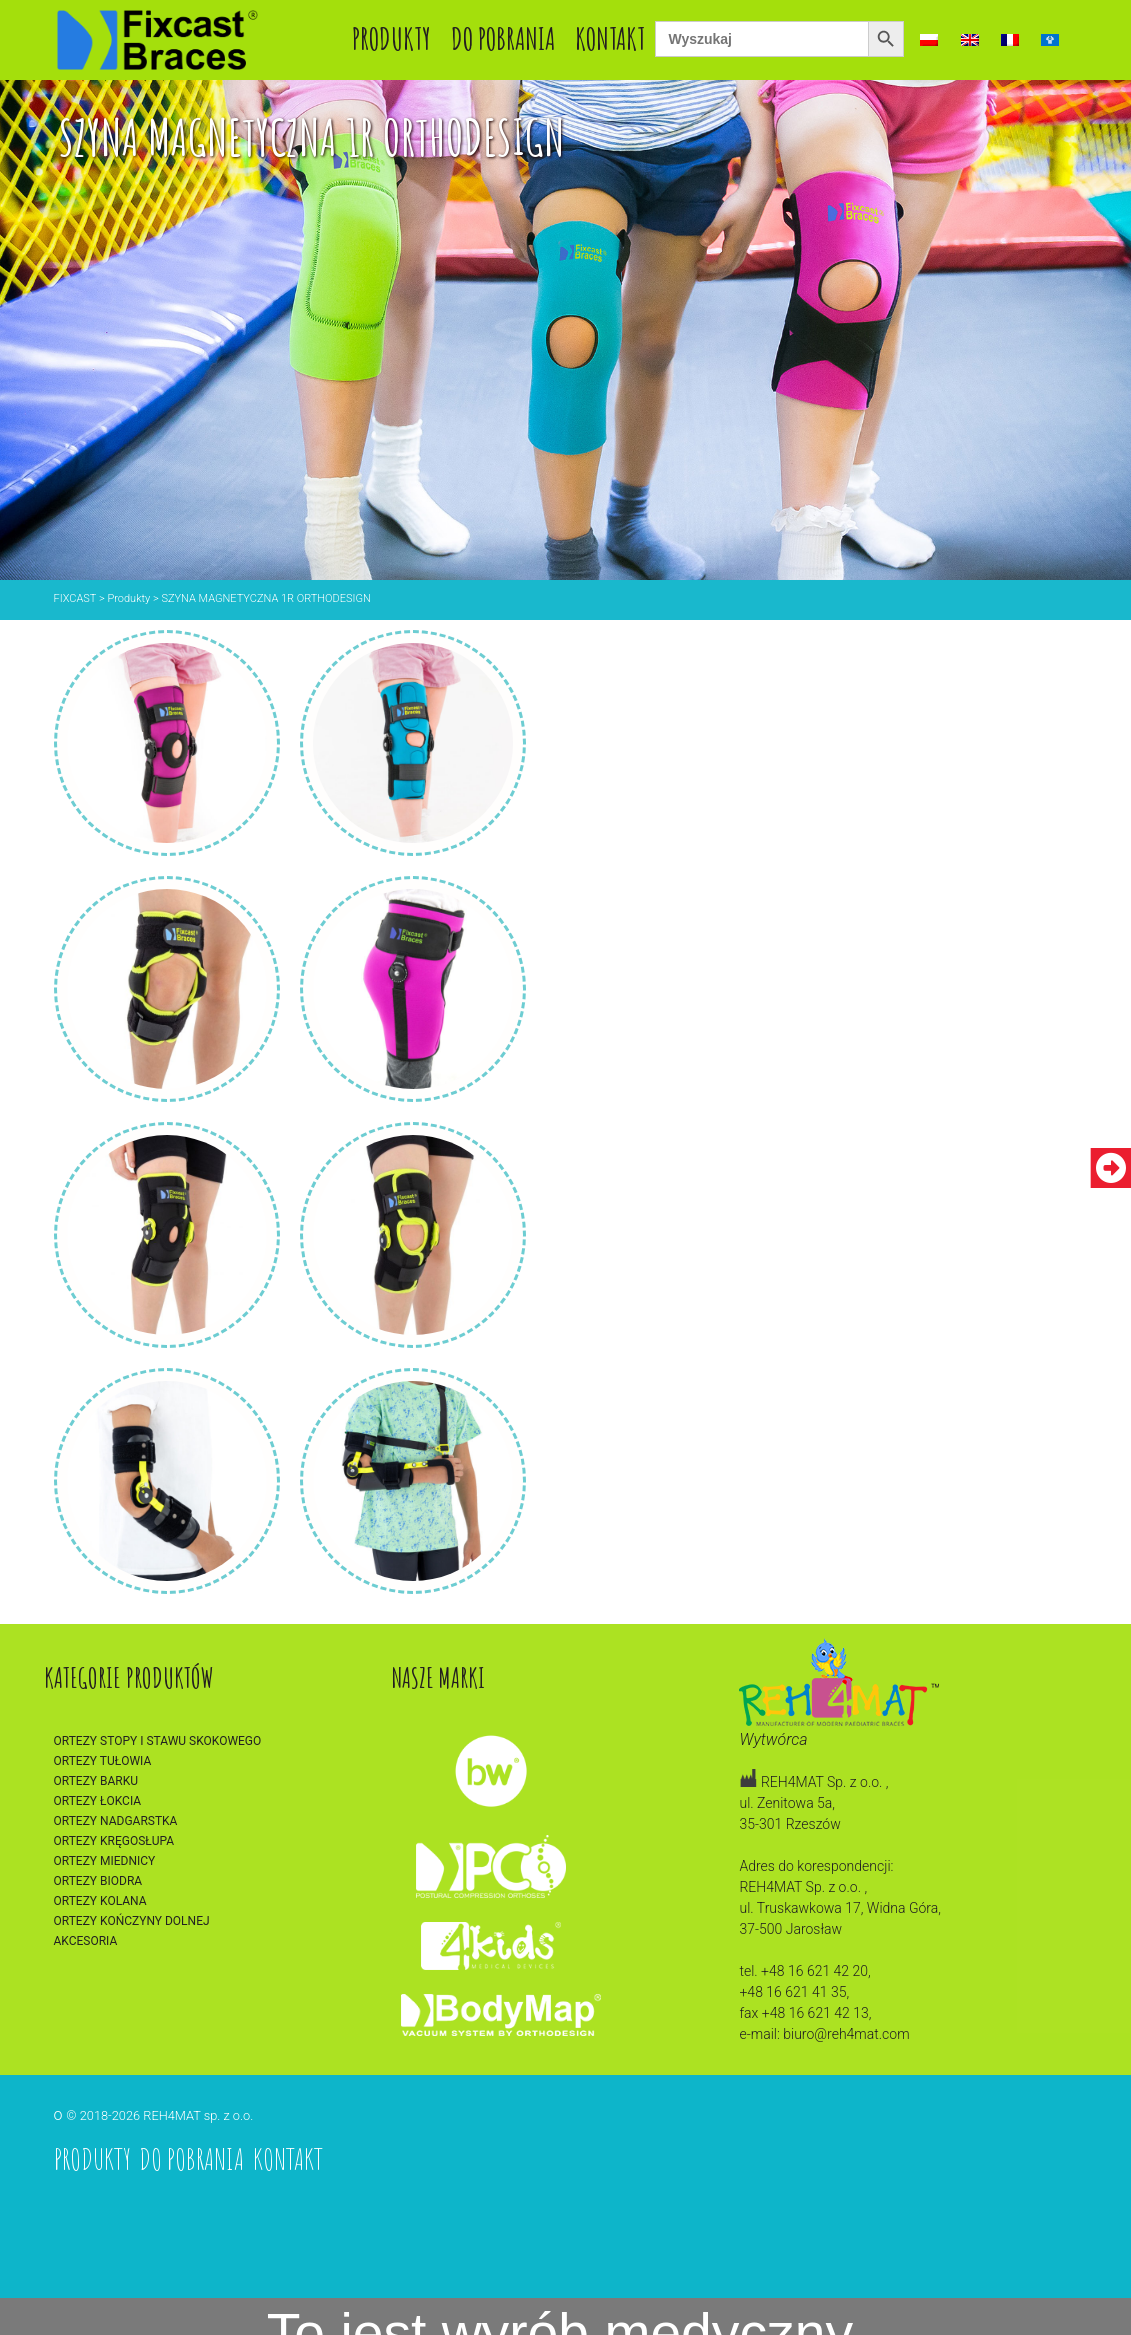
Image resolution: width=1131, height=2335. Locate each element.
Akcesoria (86, 1941)
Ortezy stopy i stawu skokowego (158, 1741)
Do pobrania (503, 38)
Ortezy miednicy (105, 1861)
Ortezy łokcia (98, 1801)
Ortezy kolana (100, 1901)
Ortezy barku (96, 1781)
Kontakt (610, 38)
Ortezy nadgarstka (116, 1821)
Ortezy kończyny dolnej (132, 1921)
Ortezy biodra (98, 1881)
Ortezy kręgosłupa (114, 1841)
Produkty (391, 38)
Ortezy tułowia (103, 1761)
